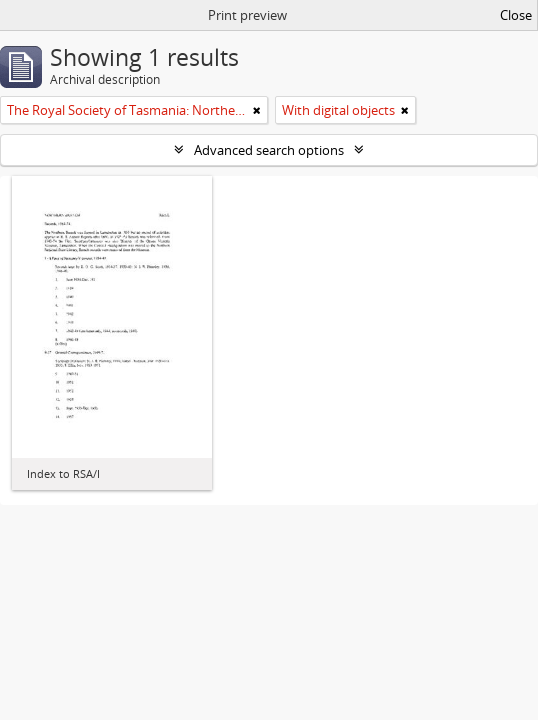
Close (516, 15)
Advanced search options (269, 150)
